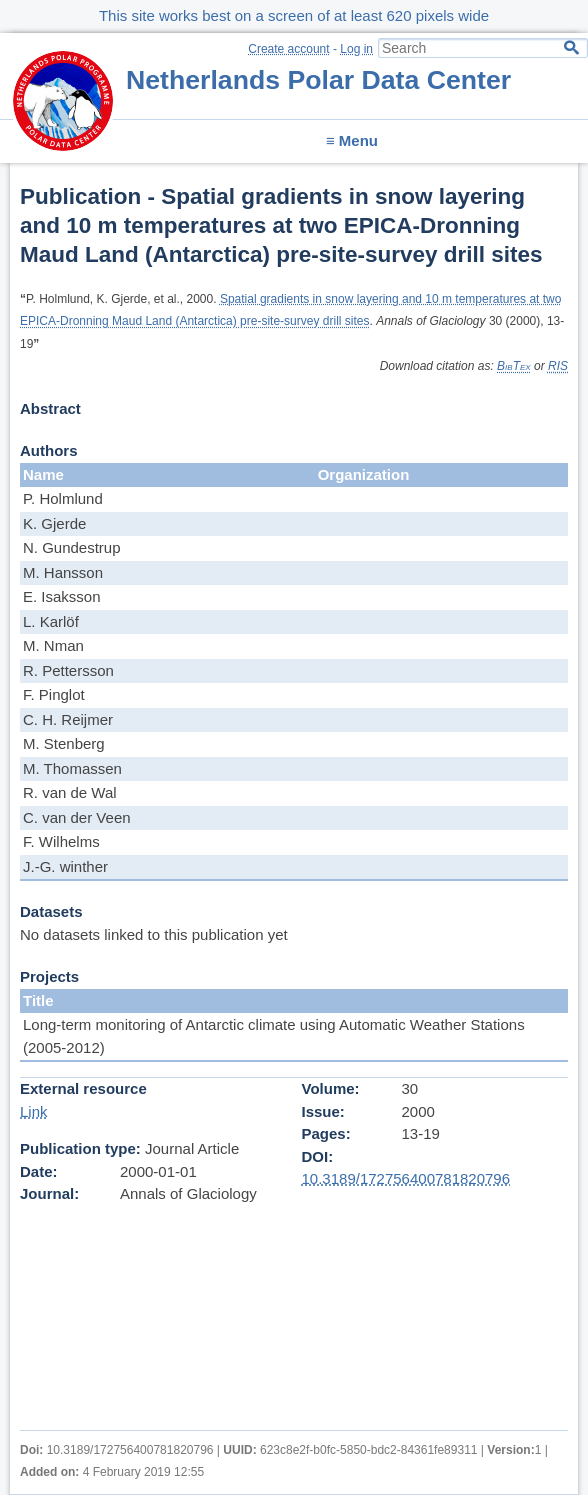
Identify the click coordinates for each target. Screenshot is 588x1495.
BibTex (514, 366)
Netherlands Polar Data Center (318, 80)
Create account (288, 49)
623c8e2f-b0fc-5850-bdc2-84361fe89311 (369, 1450)
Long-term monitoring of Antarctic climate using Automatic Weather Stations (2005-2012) (274, 1036)
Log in (356, 49)
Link (34, 1111)
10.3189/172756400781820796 (406, 1178)
